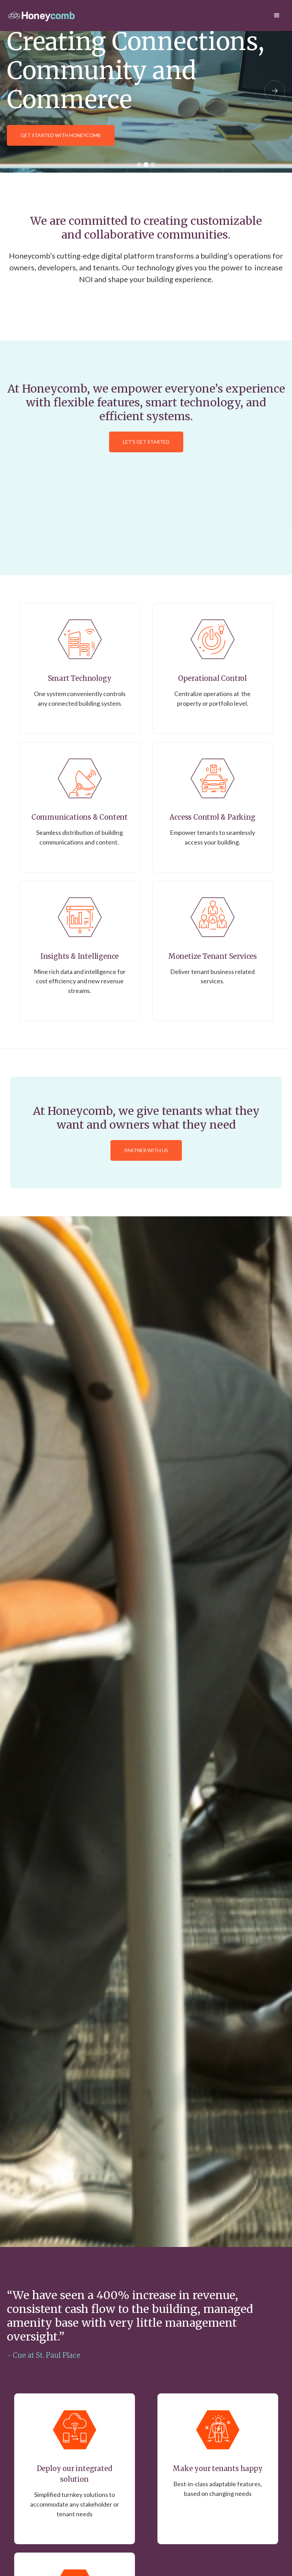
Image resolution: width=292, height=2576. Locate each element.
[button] (277, 15)
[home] (41, 15)
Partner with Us (146, 1150)
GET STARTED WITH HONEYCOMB (61, 135)
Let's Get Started (146, 442)
